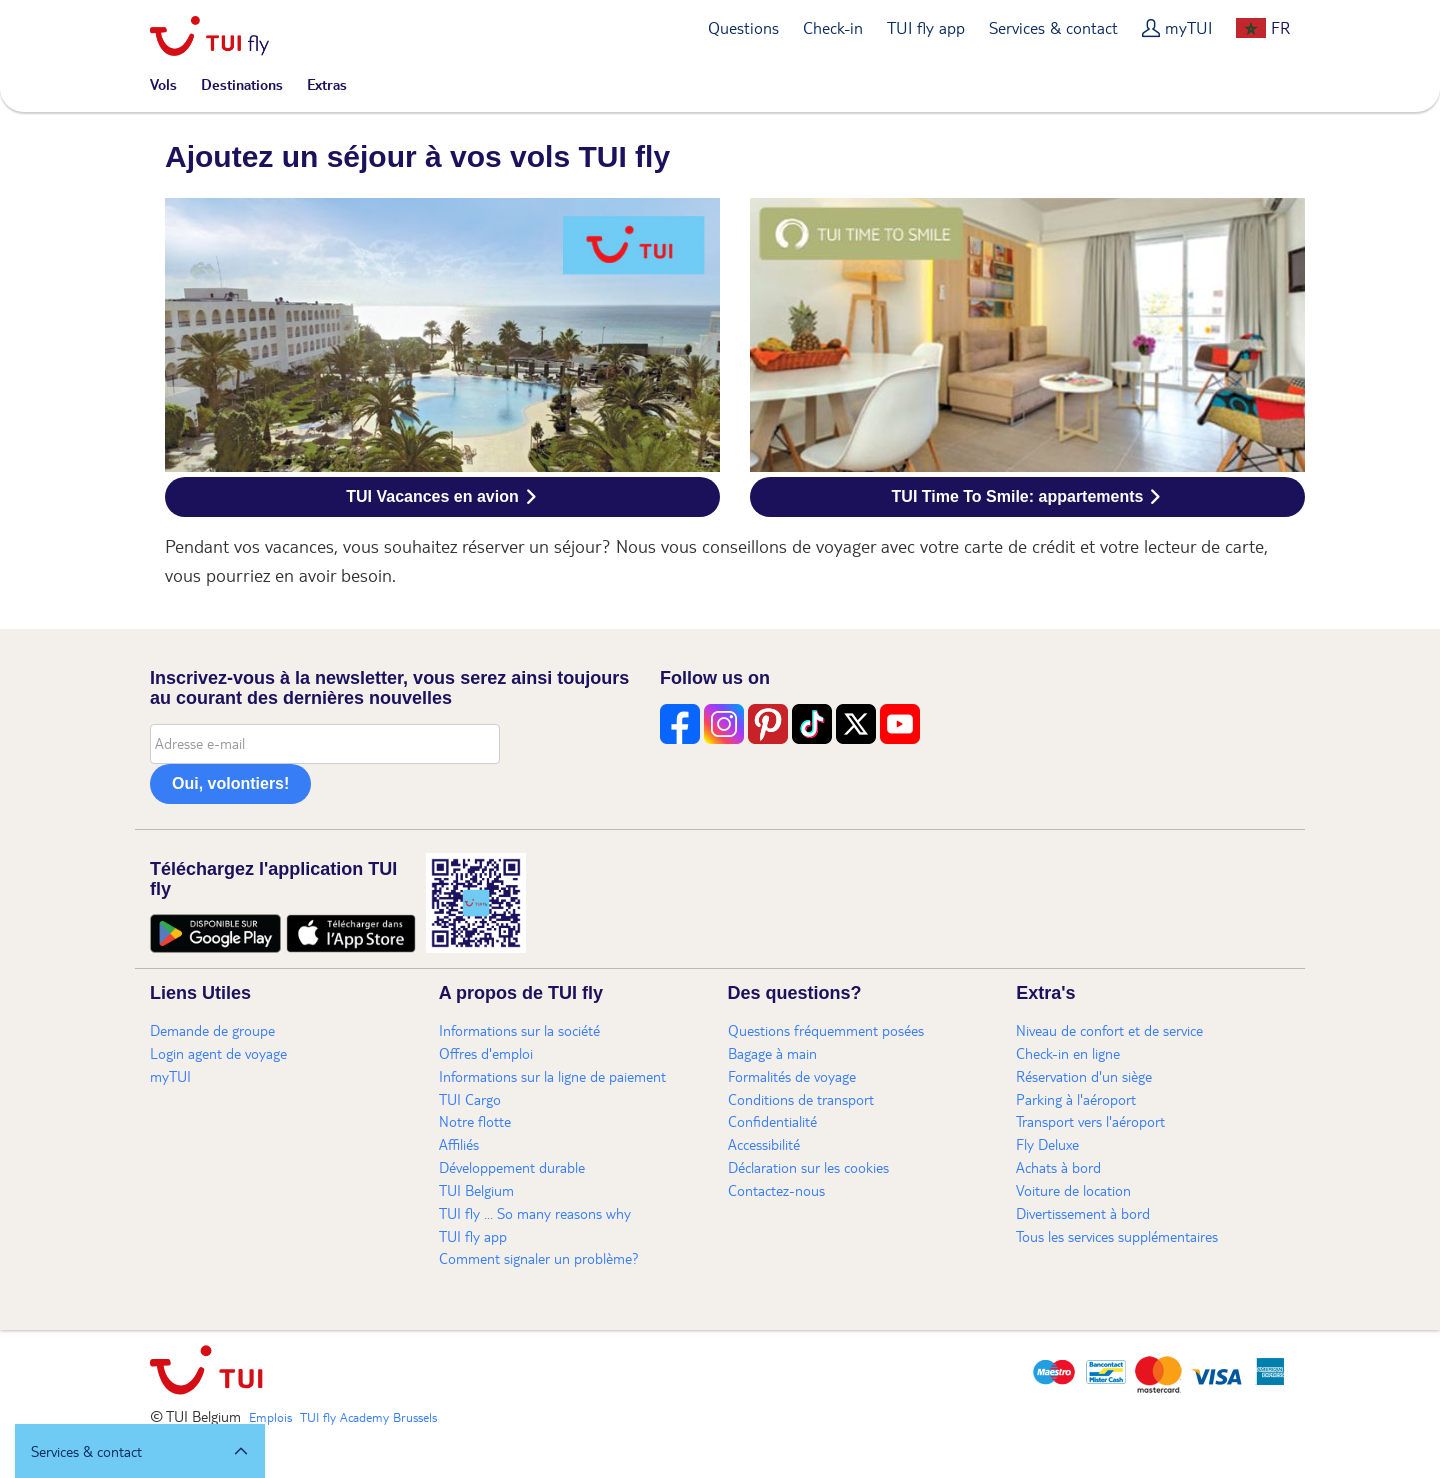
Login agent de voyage (218, 1053)
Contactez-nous (776, 1190)
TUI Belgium (476, 1190)
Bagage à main (772, 1053)
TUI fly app (926, 27)
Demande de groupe (212, 1030)
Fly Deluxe (1047, 1144)
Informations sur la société (519, 1030)
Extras (327, 84)
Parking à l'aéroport (1076, 1099)
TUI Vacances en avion (432, 496)
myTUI (1188, 27)
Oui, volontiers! (230, 783)
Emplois (270, 1417)
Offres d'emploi (486, 1053)
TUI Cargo (470, 1099)
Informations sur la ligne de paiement (552, 1076)
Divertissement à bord (1083, 1213)
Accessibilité (764, 1144)
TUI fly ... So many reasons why (535, 1213)
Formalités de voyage (792, 1076)
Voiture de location (1073, 1190)
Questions (743, 27)
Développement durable (512, 1167)
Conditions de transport (801, 1099)
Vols (163, 84)
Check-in (833, 27)
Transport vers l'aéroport (1090, 1121)
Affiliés (459, 1144)
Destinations (242, 84)
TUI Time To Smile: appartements (1018, 496)
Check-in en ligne (1068, 1053)
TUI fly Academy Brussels (368, 1417)
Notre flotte (475, 1121)
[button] (140, 1451)
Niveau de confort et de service (1109, 1030)
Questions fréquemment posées (826, 1030)
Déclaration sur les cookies (808, 1167)
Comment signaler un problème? (539, 1258)
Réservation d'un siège (1084, 1076)
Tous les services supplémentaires (1117, 1236)
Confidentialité (772, 1121)
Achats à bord (1058, 1167)
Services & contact (1053, 27)
